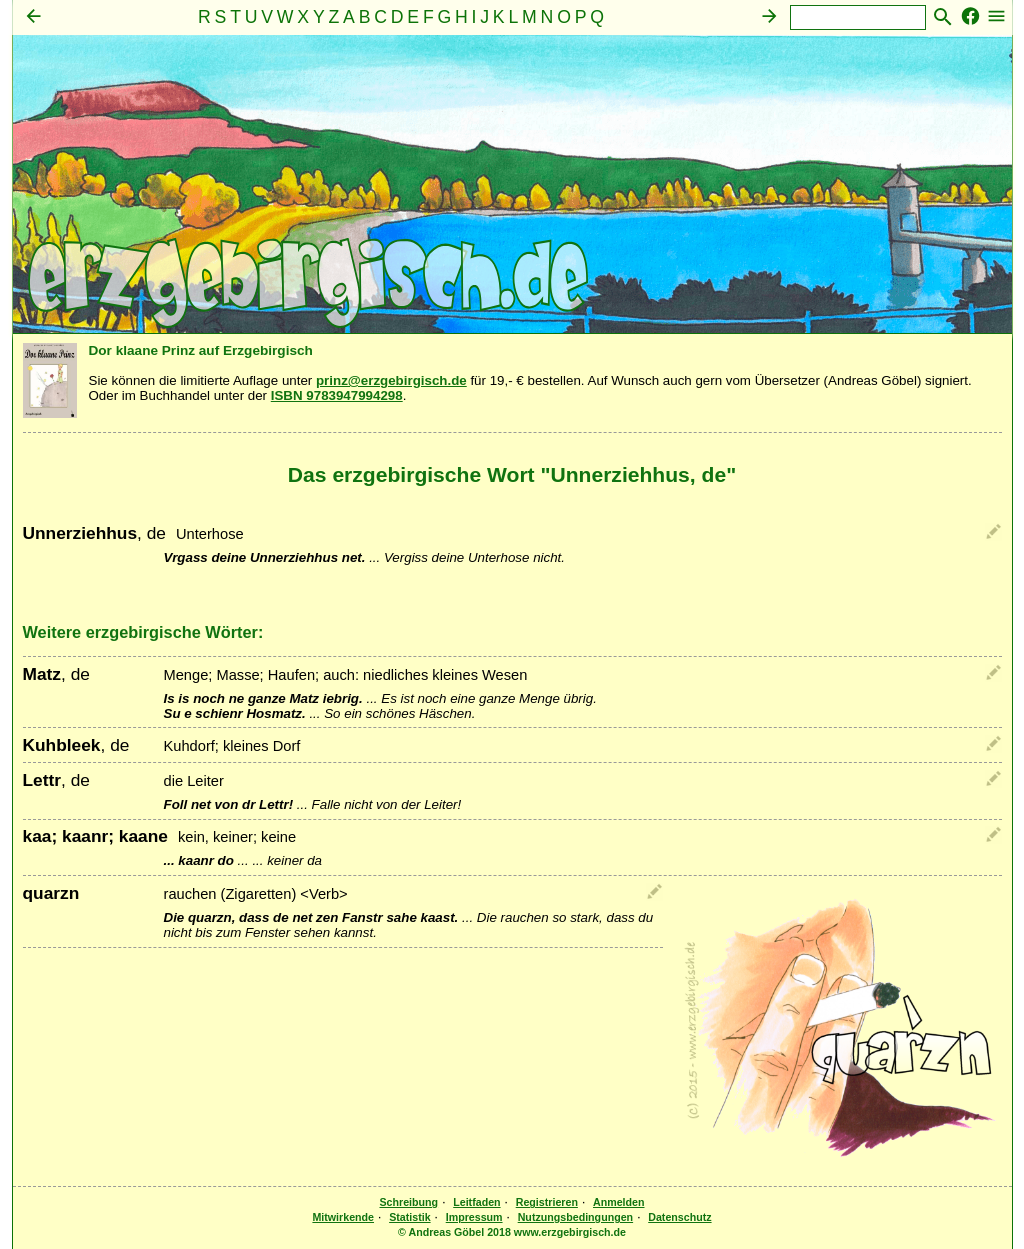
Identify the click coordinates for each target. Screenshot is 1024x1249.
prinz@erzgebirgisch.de (391, 380)
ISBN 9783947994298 (337, 395)
